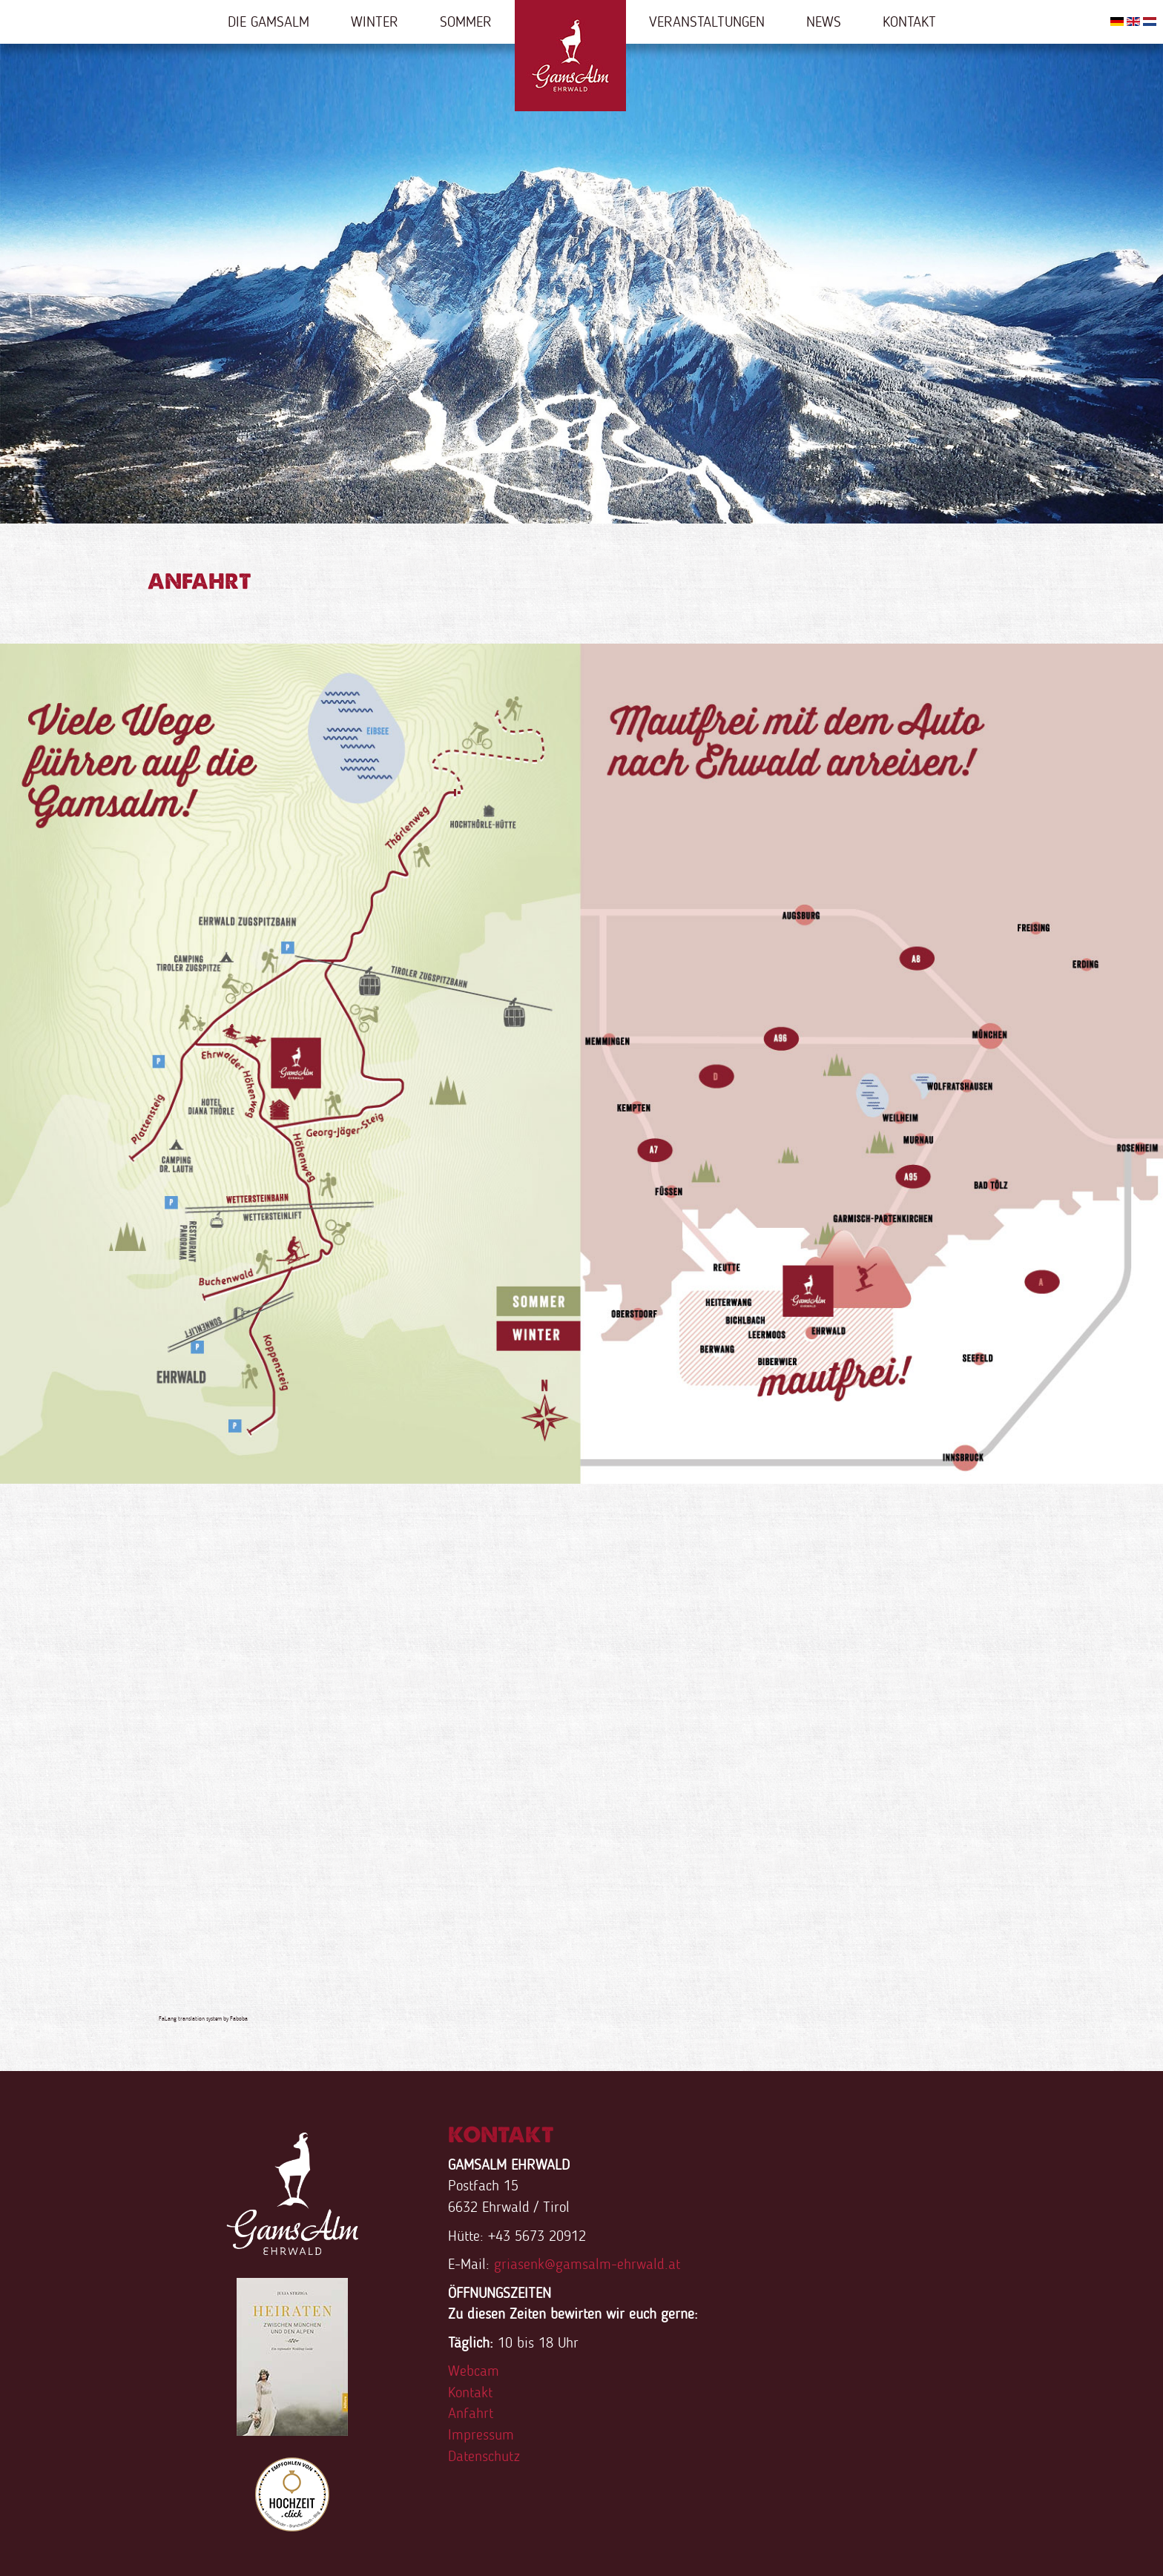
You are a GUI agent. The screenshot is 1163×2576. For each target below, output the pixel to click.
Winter (374, 21)
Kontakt (909, 21)
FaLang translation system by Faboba (203, 2018)
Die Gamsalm (268, 21)
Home (570, 55)
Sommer (466, 21)
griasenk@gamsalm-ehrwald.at (587, 2264)
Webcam (473, 2371)
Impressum (481, 2434)
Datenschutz (484, 2456)
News (823, 21)
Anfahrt (470, 2413)
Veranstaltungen (707, 21)
